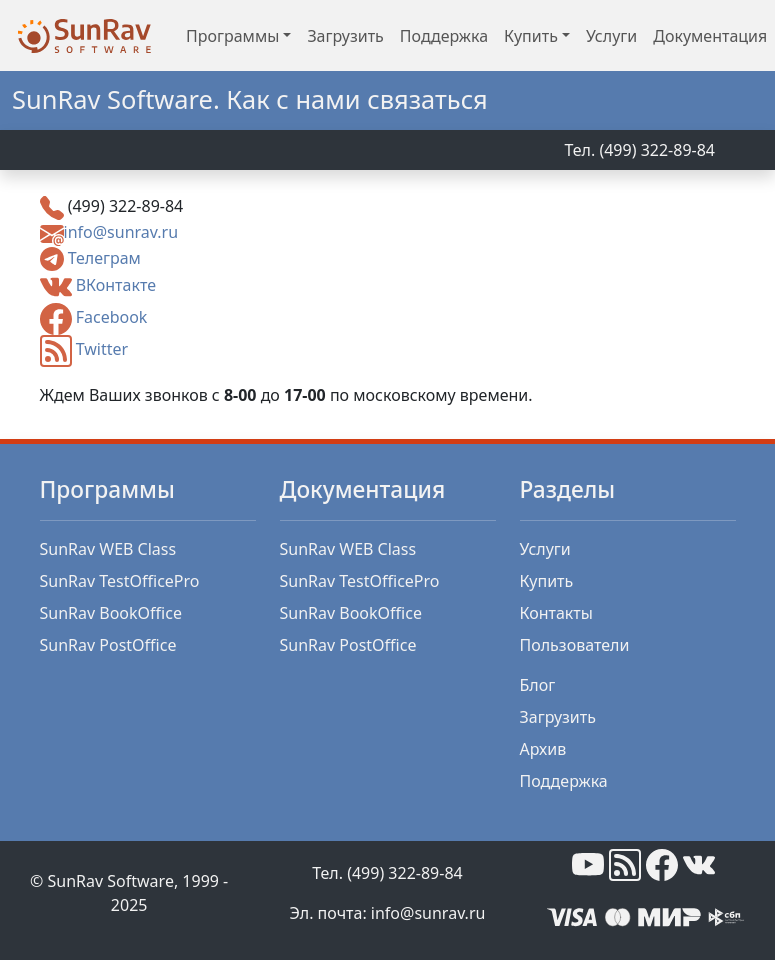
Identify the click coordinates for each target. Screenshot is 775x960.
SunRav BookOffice (111, 613)
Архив (543, 749)
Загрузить (345, 36)
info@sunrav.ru (121, 232)
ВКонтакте (116, 286)
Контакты (556, 613)
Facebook (112, 318)
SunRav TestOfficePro (120, 581)
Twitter (102, 350)
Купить (547, 581)
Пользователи (575, 645)
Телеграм (104, 258)
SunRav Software (111, 881)
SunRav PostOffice (108, 645)
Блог (538, 685)
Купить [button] (531, 36)
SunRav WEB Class (108, 549)
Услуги (611, 36)
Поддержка (444, 36)
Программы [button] (232, 36)
